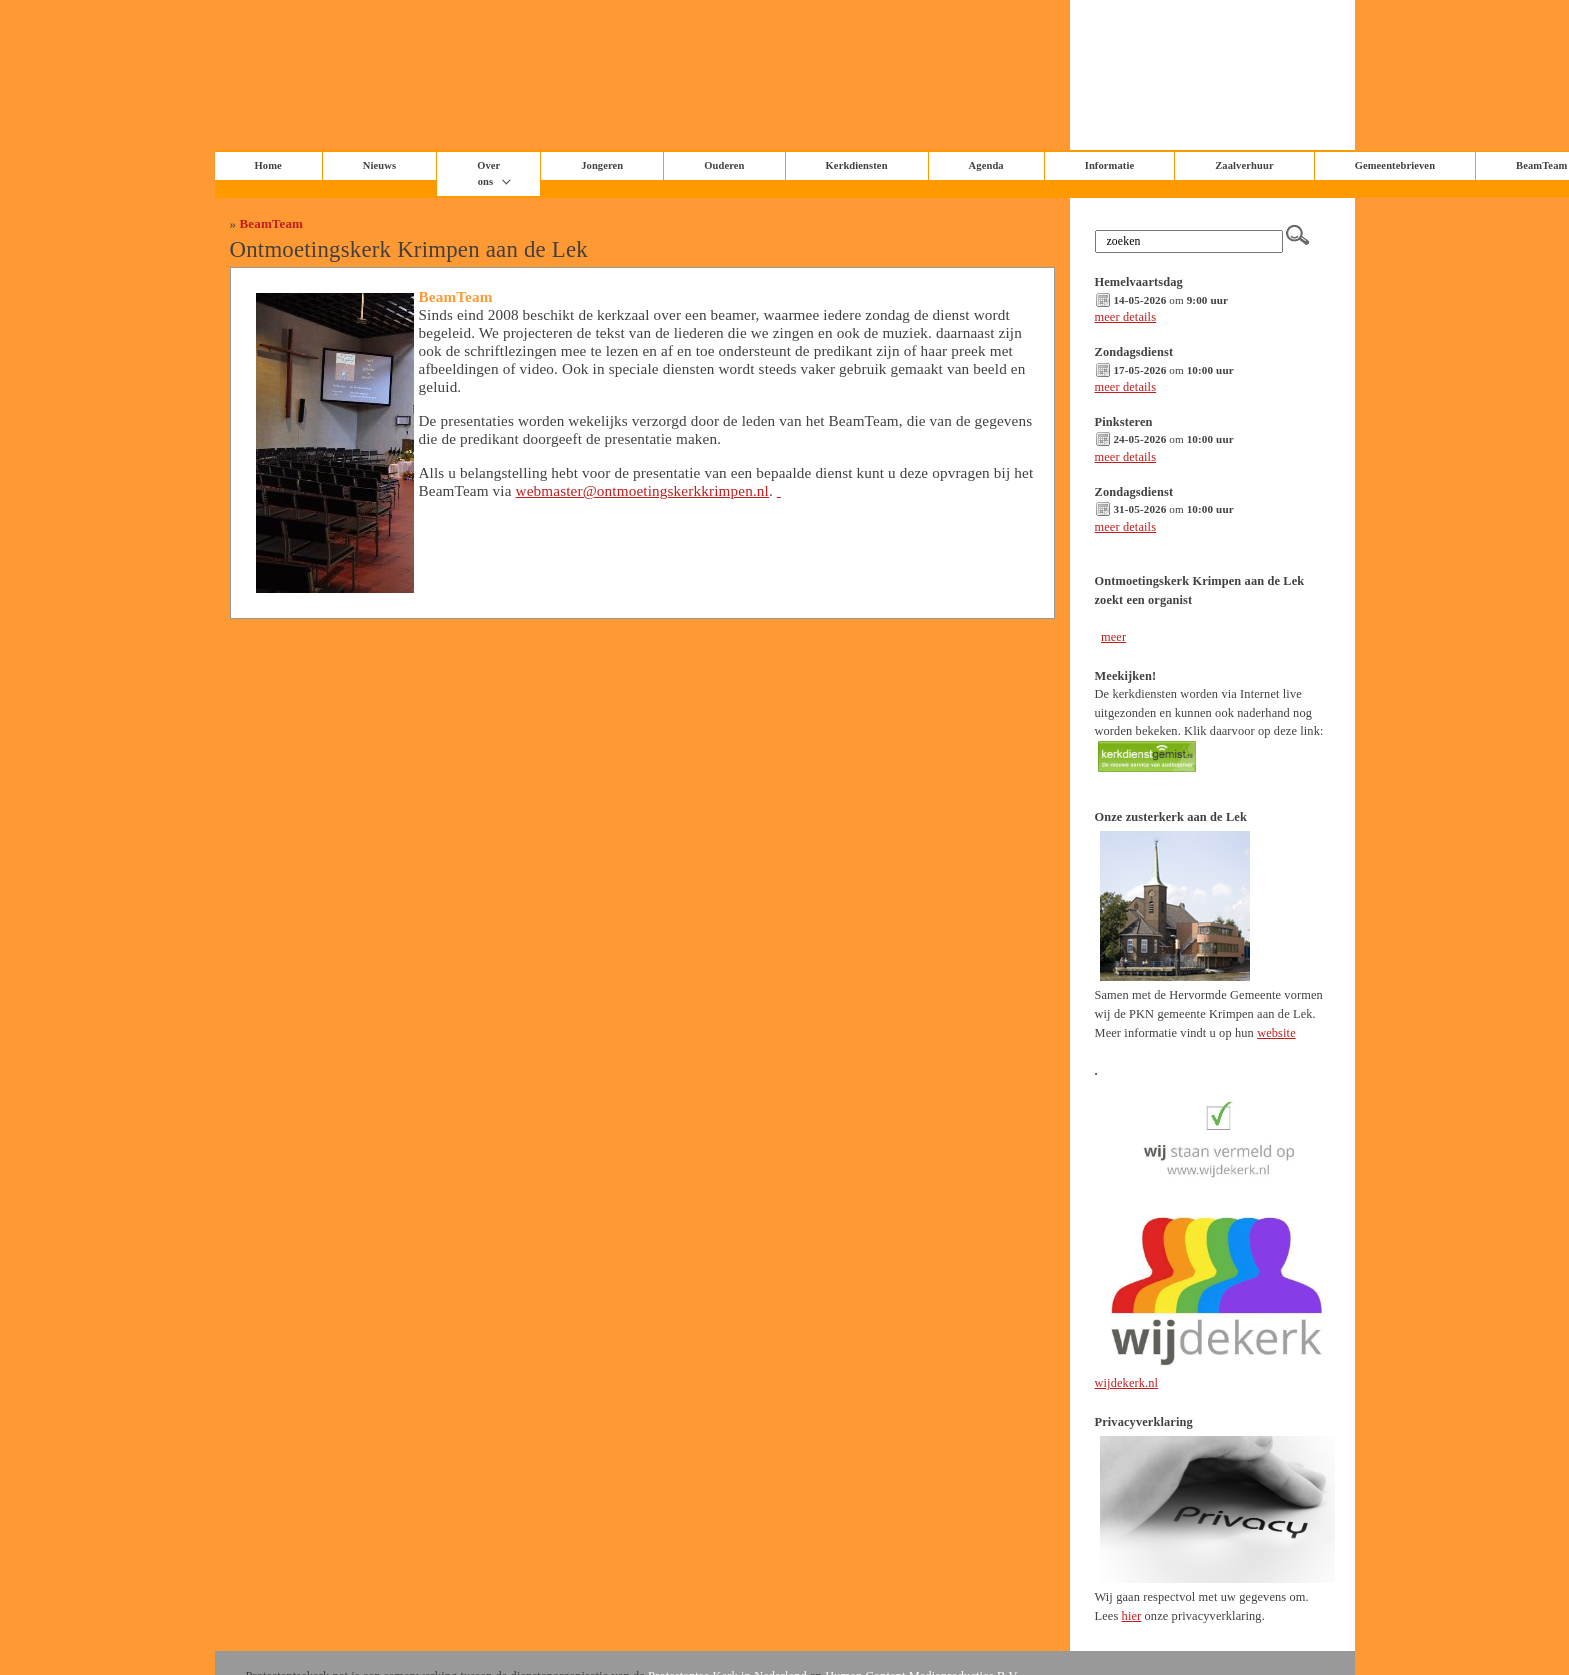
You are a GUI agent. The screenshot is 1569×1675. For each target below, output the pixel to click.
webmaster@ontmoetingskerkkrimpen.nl (642, 490)
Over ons (488, 173)
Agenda (986, 165)
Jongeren (602, 165)
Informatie (1110, 165)
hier (1132, 1616)
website (1276, 1033)
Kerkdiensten (857, 165)
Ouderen (724, 165)
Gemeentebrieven (1395, 165)
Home (268, 165)
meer (1113, 637)
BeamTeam (271, 223)
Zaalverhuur (1244, 165)
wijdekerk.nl (1127, 1383)
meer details (1126, 317)
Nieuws (379, 165)
